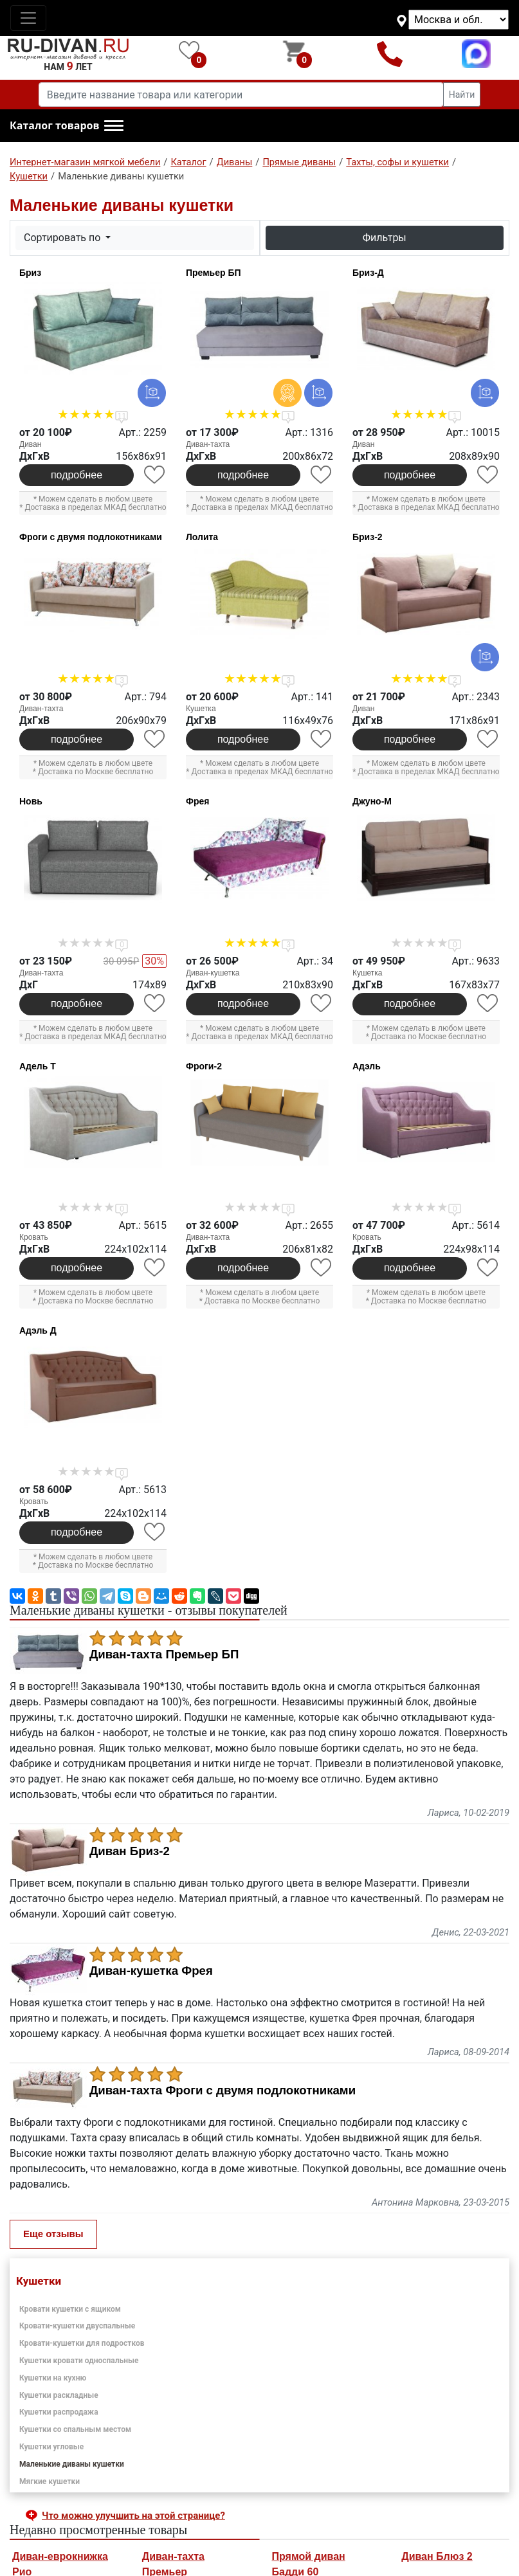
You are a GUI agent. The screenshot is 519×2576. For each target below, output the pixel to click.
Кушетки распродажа (58, 2412)
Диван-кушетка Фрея (151, 1970)
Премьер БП (213, 273)
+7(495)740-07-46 (390, 53)
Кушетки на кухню (52, 2377)
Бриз (30, 273)
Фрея (197, 801)
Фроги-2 (204, 1066)
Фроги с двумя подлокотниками (90, 537)
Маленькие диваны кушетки (71, 2464)
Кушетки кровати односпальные (78, 2360)
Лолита (202, 537)
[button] (66, 126)
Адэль (366, 1066)
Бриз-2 (367, 537)
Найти (462, 94)
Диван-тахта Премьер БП (164, 1654)
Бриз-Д (368, 273)
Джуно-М (372, 801)
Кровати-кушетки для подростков (81, 2343)
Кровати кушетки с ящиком (70, 2309)
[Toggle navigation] (28, 18)
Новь (30, 801)
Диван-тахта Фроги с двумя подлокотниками (222, 2090)
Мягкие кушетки (49, 2481)
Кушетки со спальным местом (75, 2429)
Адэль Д (38, 1330)
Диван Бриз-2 (129, 1851)
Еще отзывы (53, 2233)
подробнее (76, 474)
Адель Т (37, 1066)
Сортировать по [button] (63, 237)
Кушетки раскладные (58, 2395)
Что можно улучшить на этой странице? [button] (133, 2515)
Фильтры (384, 237)
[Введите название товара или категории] (241, 94)
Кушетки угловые (51, 2446)
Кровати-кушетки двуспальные (77, 2325)
